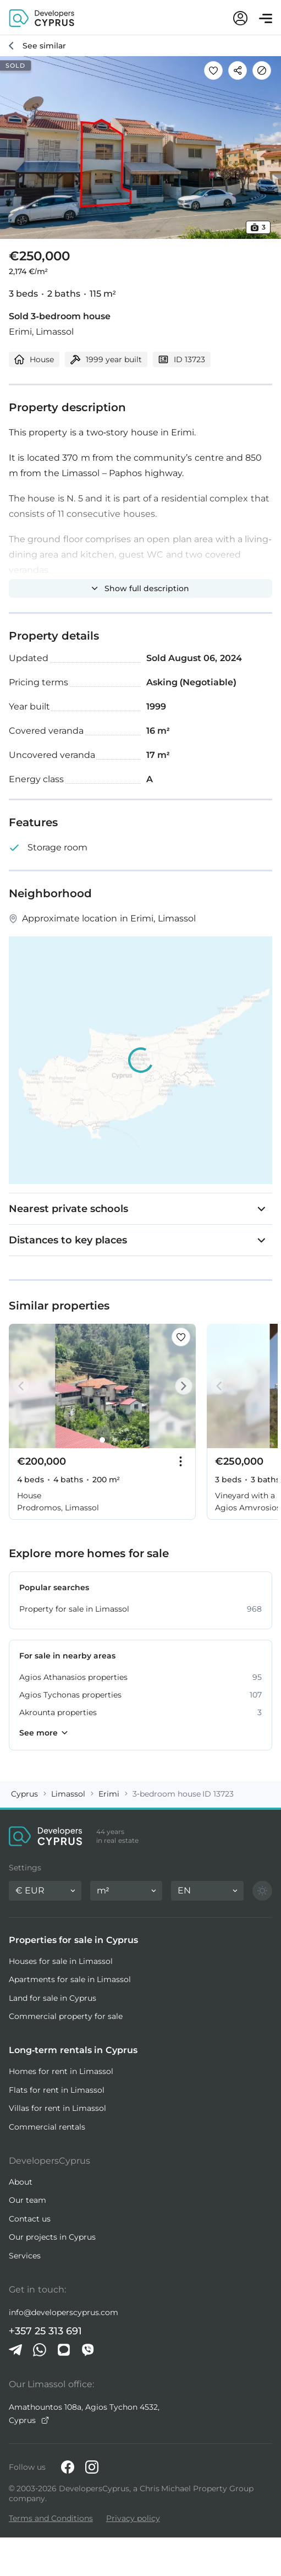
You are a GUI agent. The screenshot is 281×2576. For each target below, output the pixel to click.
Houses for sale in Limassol (61, 1961)
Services (25, 2256)
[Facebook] (68, 2467)
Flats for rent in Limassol (56, 2090)
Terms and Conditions (51, 2518)
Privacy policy (133, 2518)
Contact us (30, 2219)
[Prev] (23, 1386)
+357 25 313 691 (45, 2331)
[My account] (240, 18)
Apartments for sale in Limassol (70, 1979)
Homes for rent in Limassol (61, 2071)
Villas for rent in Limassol (57, 2108)
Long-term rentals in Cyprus (73, 2050)
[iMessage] (64, 2350)
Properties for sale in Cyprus (73, 1940)
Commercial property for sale (66, 2016)
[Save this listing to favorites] (213, 70)
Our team (27, 2200)
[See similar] (37, 46)
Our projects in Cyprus (52, 2237)
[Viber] (88, 2350)
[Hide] (261, 70)
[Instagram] (92, 2467)
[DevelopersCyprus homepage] (42, 17)
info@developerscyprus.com (63, 2312)
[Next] (181, 1386)
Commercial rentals (47, 2127)
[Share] (237, 70)
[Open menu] (265, 18)
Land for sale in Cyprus (52, 1998)
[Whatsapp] (39, 2350)
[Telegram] (15, 2350)
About (20, 2182)
